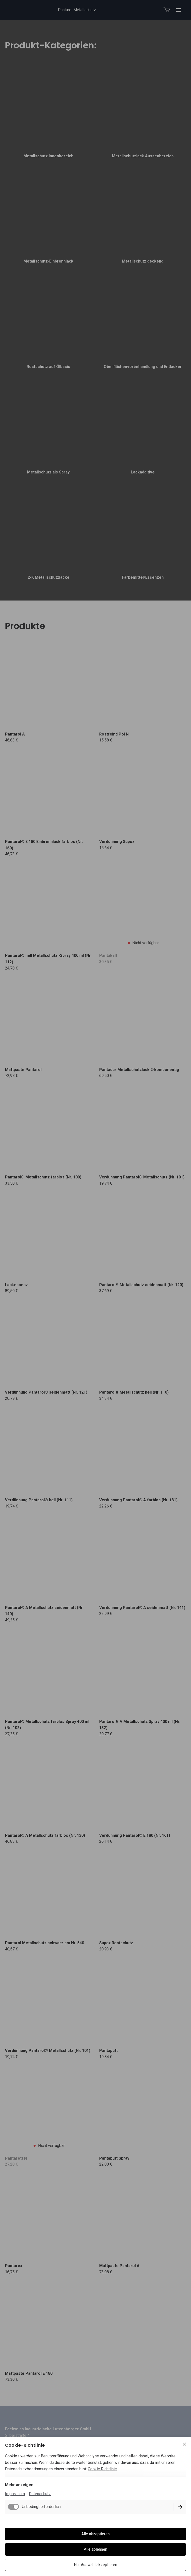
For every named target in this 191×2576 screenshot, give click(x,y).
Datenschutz (40, 2493)
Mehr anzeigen (19, 2484)
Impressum (15, 2493)
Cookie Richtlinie (102, 2469)
